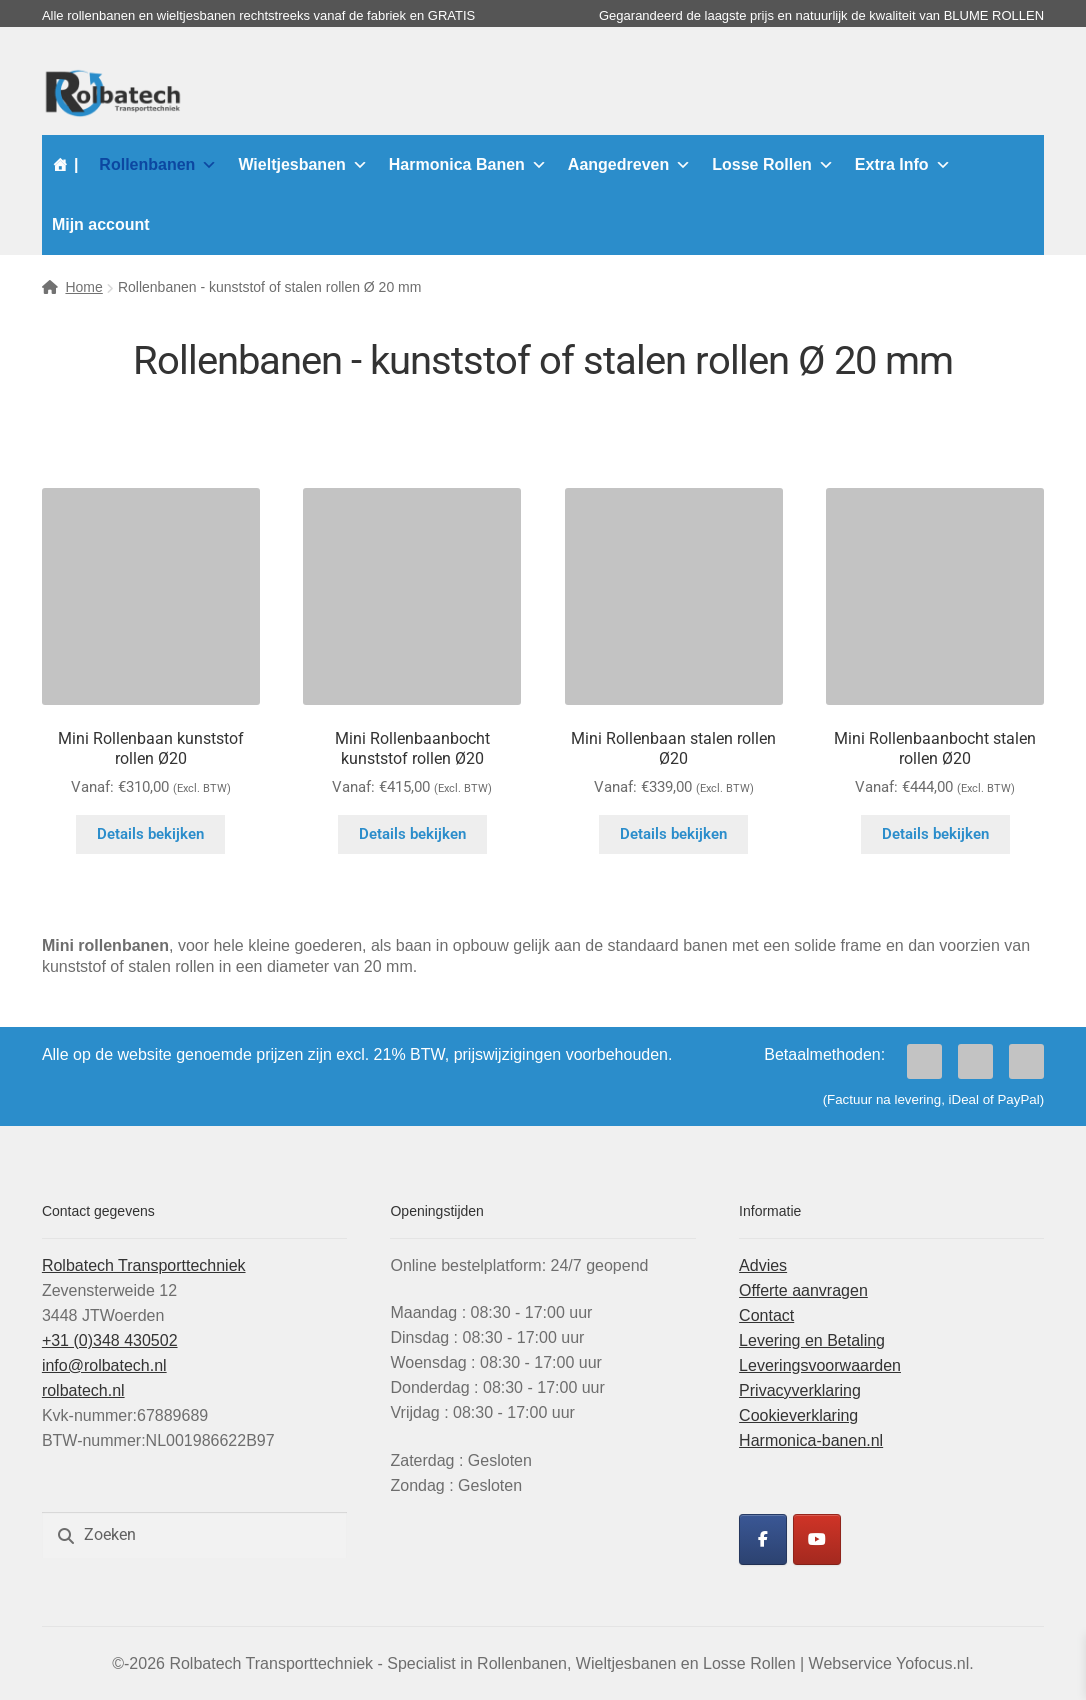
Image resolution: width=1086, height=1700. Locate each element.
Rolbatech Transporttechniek (144, 1265)
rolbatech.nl (83, 1390)
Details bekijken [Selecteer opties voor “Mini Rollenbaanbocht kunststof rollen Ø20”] (412, 834)
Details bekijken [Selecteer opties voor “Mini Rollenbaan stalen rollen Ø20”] (673, 834)
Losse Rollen (773, 165)
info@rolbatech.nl (104, 1365)
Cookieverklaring (798, 1415)
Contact (766, 1315)
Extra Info (903, 165)
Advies (763, 1265)
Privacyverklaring (800, 1390)
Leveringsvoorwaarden (820, 1365)
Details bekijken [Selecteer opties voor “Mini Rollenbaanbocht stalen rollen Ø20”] (935, 834)
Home (83, 287)
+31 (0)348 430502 (110, 1340)
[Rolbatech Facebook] (763, 1539)
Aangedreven (629, 165)
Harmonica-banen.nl (811, 1440)
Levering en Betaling (812, 1340)
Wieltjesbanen (302, 165)
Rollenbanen (158, 165)
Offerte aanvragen (803, 1290)
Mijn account (101, 224)
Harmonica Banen (468, 165)
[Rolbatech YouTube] (817, 1539)
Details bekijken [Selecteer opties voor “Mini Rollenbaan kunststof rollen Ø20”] (150, 834)
